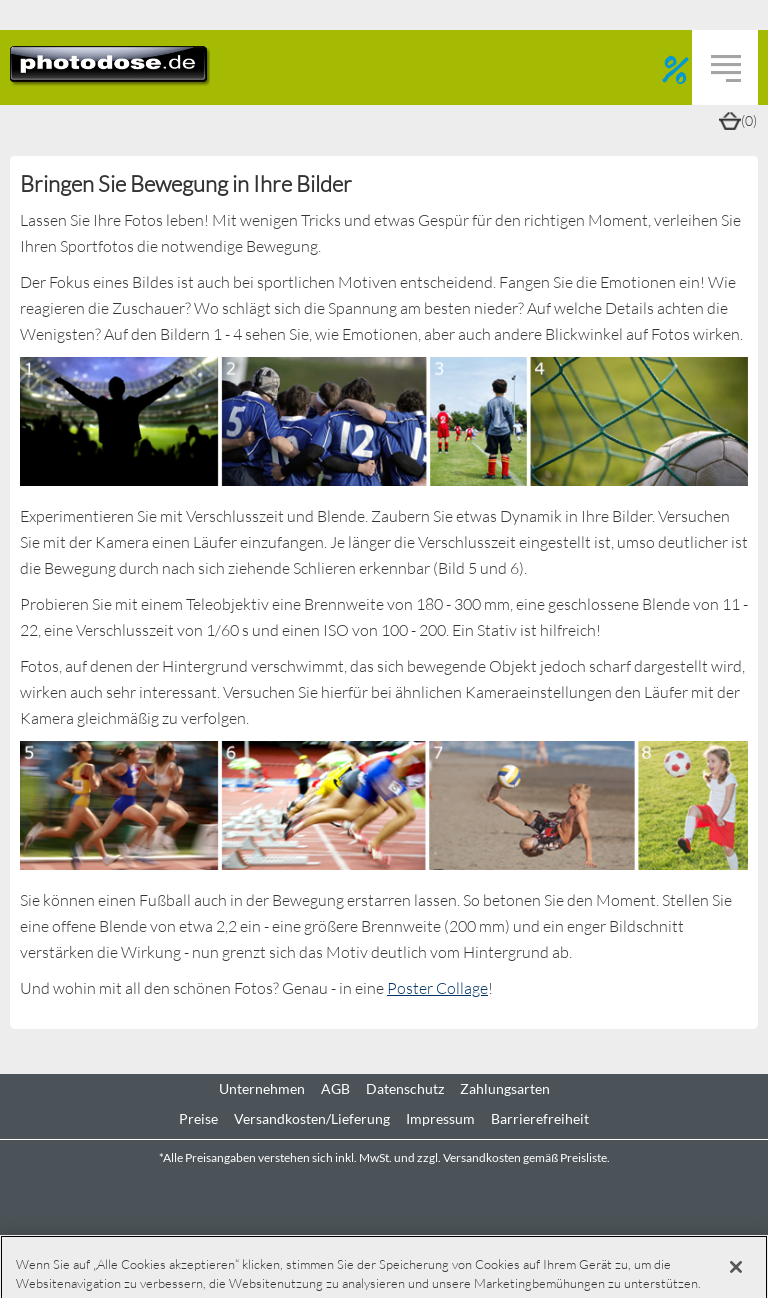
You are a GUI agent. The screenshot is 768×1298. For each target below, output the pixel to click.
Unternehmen (262, 1089)
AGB (335, 1089)
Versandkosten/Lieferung (312, 1119)
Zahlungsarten (505, 1089)
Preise (198, 1119)
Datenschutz (405, 1089)
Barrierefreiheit (540, 1119)
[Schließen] (736, 1267)
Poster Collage (437, 987)
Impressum (440, 1119)
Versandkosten (482, 1157)
